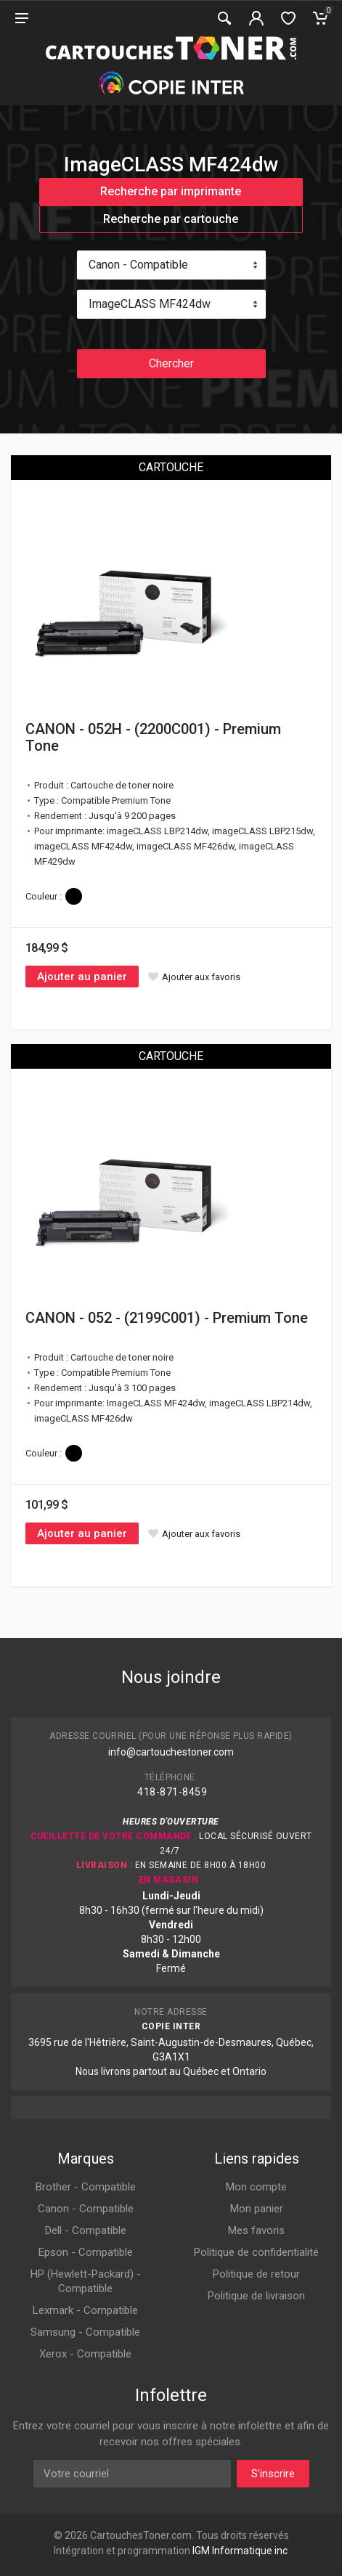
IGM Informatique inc (240, 2550)
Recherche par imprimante (170, 191)
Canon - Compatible (86, 2208)
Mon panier (256, 2208)
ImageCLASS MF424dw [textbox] (150, 304)
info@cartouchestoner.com (171, 1752)
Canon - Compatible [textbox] (138, 265)
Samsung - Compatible (85, 2332)
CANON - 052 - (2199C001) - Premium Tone (166, 1317)
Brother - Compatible (86, 2186)
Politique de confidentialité (256, 2252)
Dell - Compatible (85, 2230)
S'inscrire (273, 2473)
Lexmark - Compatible (85, 2310)
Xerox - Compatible (85, 2353)
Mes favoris (256, 2230)
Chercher (171, 363)
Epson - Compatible (85, 2252)
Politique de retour (256, 2274)
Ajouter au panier (82, 976)
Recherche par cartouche (170, 219)
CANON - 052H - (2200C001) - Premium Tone (153, 737)
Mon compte (256, 2186)
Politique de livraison (256, 2295)
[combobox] (171, 265)
